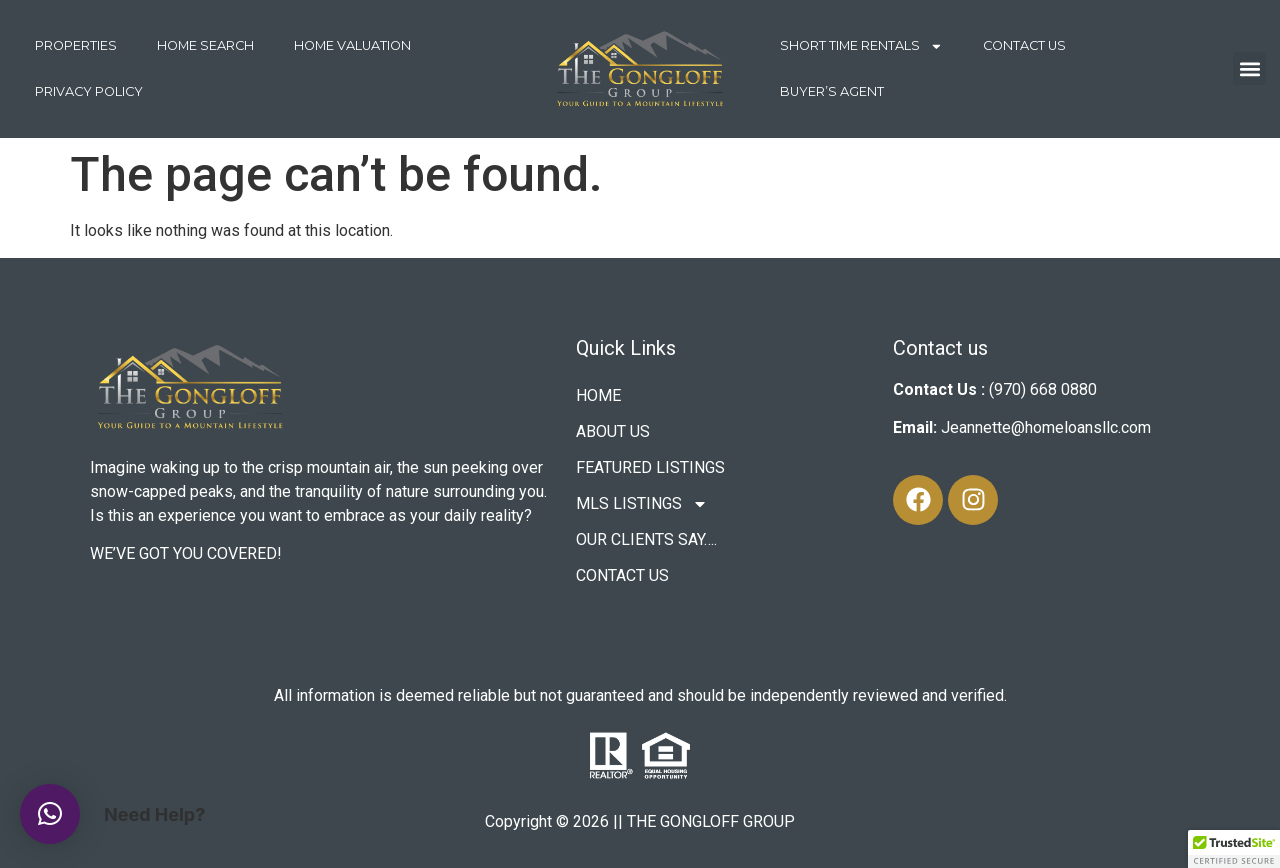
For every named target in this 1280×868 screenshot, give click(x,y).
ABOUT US (613, 431)
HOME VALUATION (352, 45)
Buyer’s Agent (832, 91)
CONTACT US (1024, 45)
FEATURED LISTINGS (650, 467)
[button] (1249, 68)
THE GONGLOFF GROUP (711, 821)
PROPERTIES (76, 45)
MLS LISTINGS (642, 504)
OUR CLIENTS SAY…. (646, 539)
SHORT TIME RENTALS (861, 46)
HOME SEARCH (205, 45)
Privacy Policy (89, 91)
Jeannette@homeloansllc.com (1046, 427)
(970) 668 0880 (1043, 389)
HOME (598, 395)
